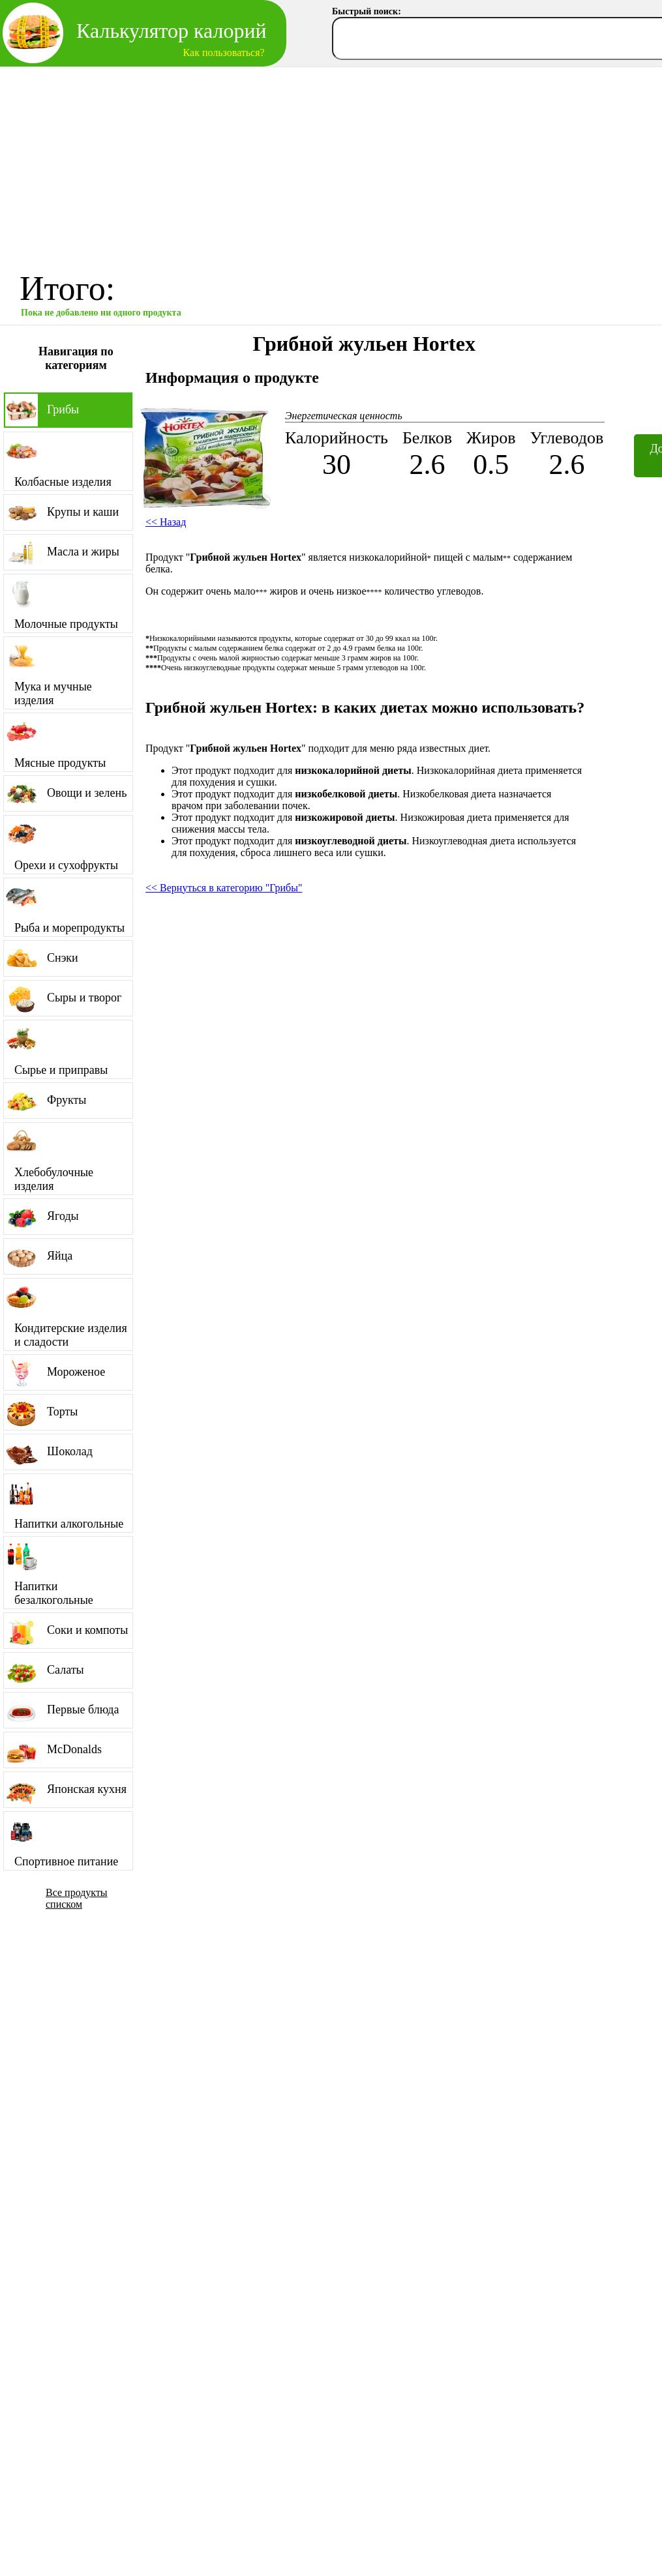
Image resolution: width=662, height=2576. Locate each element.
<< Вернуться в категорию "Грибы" (223, 887)
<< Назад (165, 521)
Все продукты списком (77, 1898)
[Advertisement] (331, 165)
